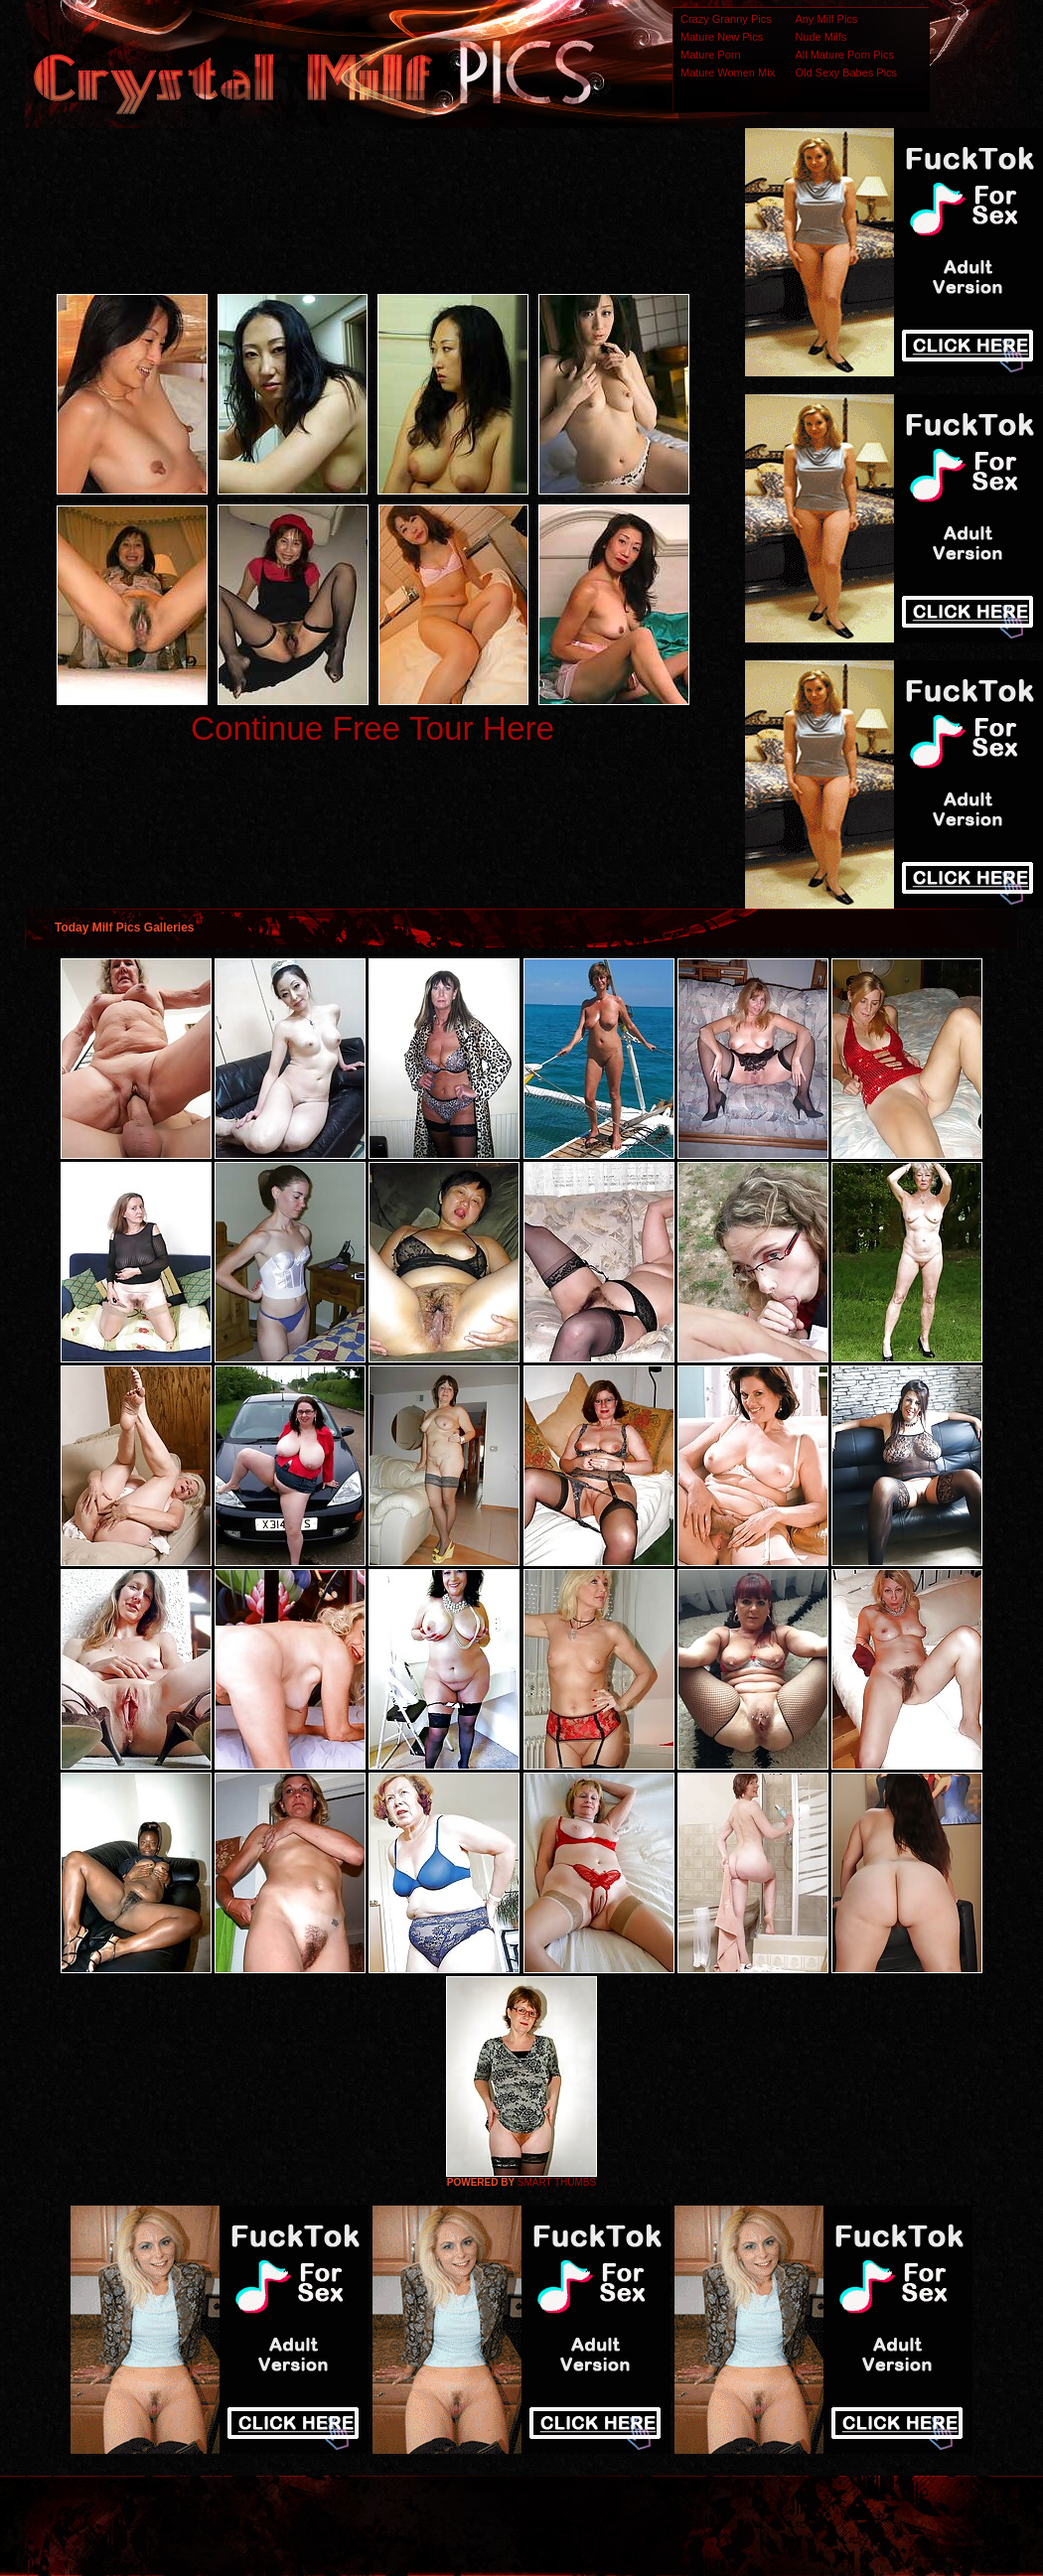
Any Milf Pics (826, 19)
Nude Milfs (820, 37)
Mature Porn (710, 55)
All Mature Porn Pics (844, 55)
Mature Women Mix (727, 72)
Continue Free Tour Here (372, 728)
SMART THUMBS (557, 2182)
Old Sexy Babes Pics (846, 72)
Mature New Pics (721, 37)
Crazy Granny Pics (726, 19)
